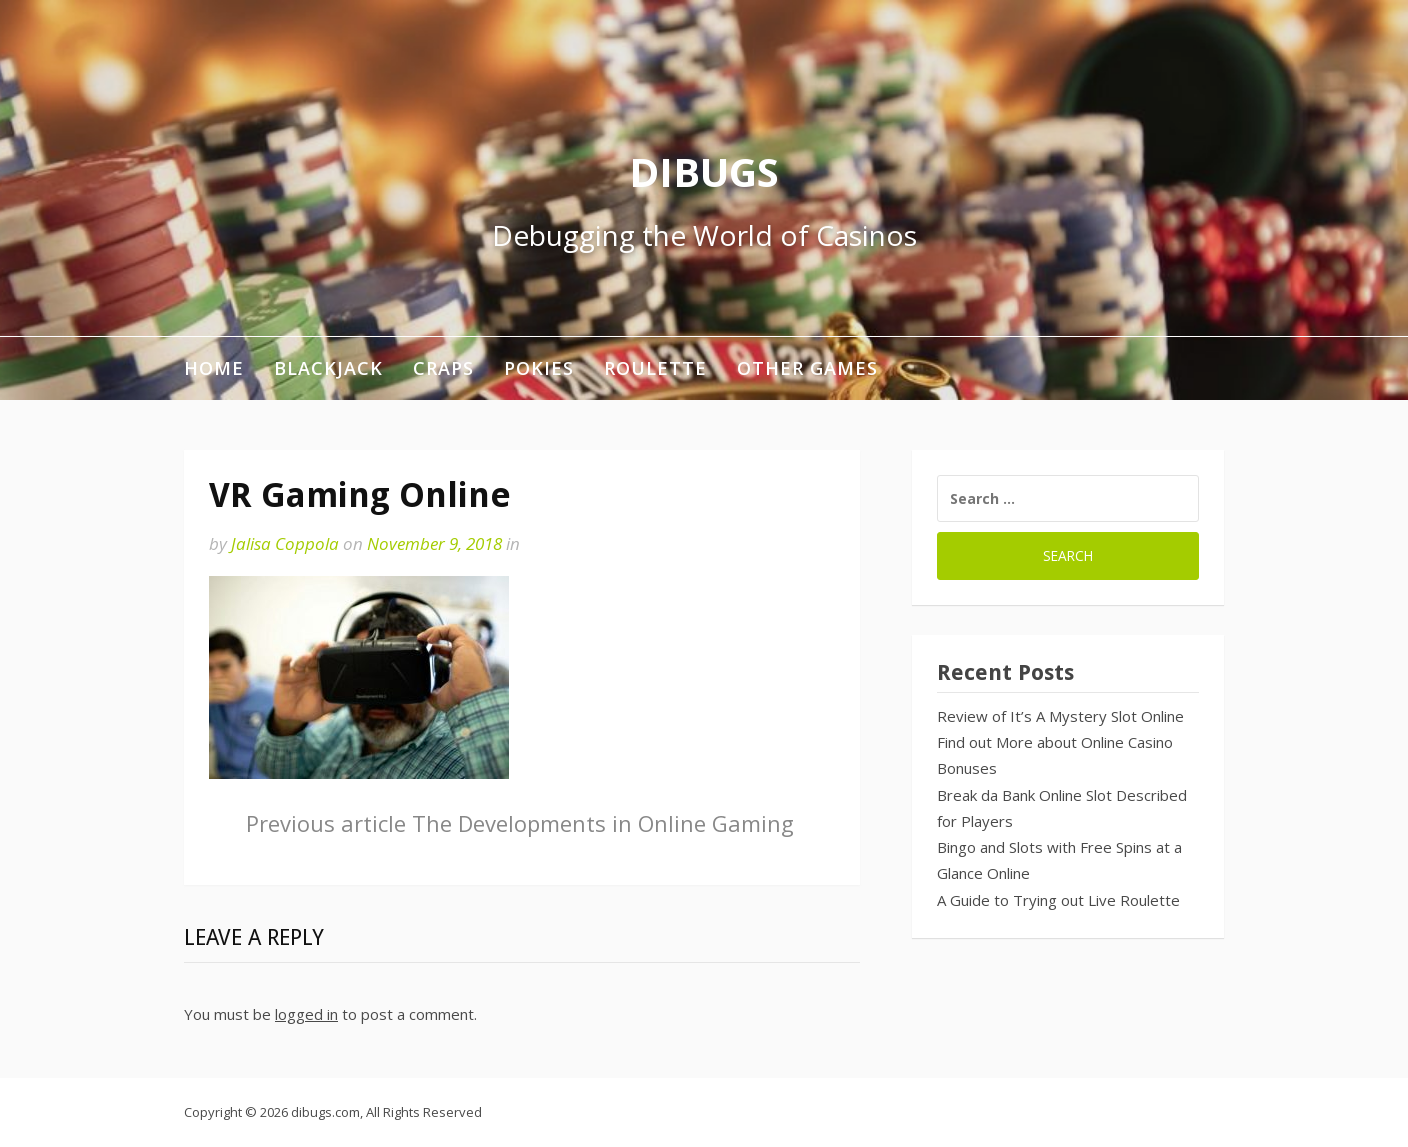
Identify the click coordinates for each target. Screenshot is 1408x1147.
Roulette (655, 368)
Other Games (807, 368)
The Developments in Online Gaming (520, 823)
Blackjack (328, 368)
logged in (306, 1014)
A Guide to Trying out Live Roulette (1058, 900)
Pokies (539, 368)
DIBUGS (704, 171)
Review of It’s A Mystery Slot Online (1060, 716)
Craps (443, 368)
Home (214, 368)
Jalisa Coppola (285, 543)
